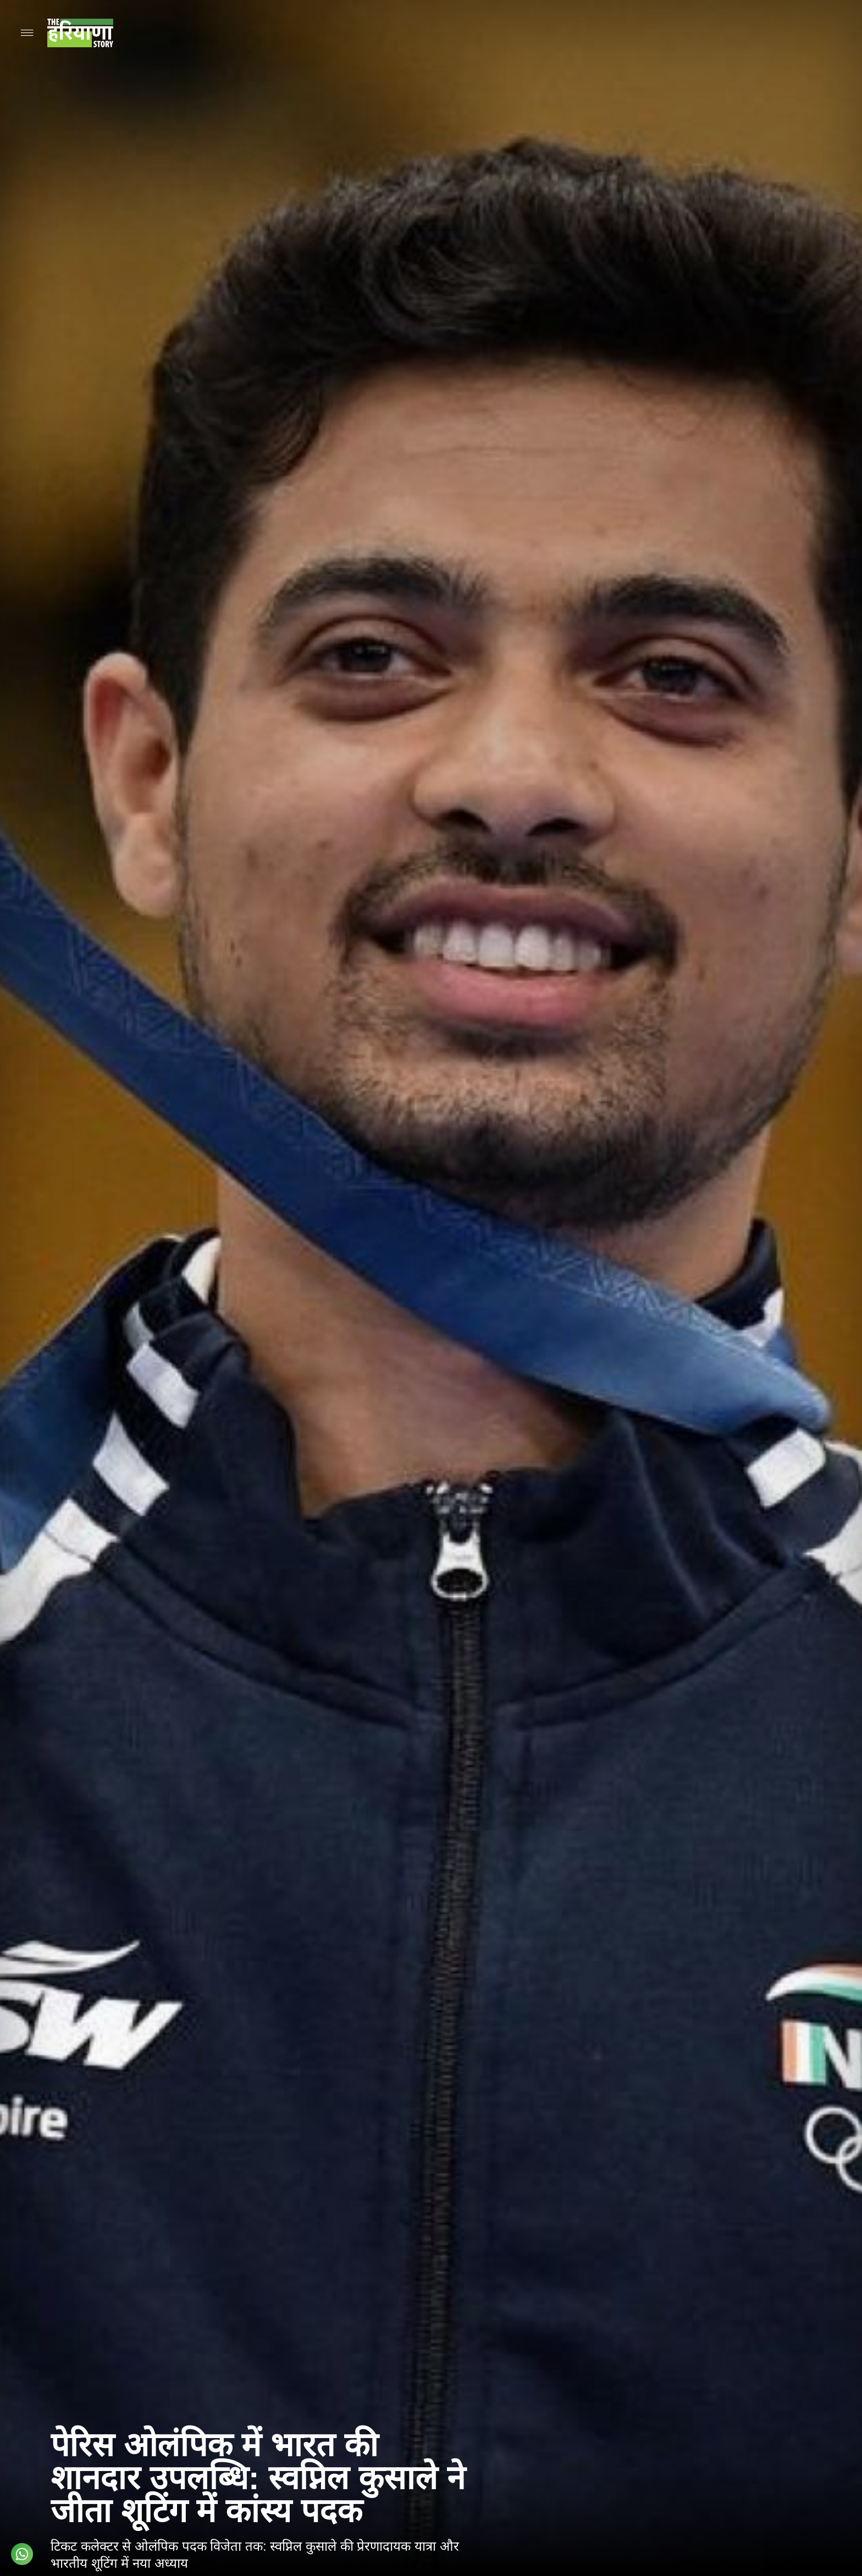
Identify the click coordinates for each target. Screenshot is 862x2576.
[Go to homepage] (80, 33)
